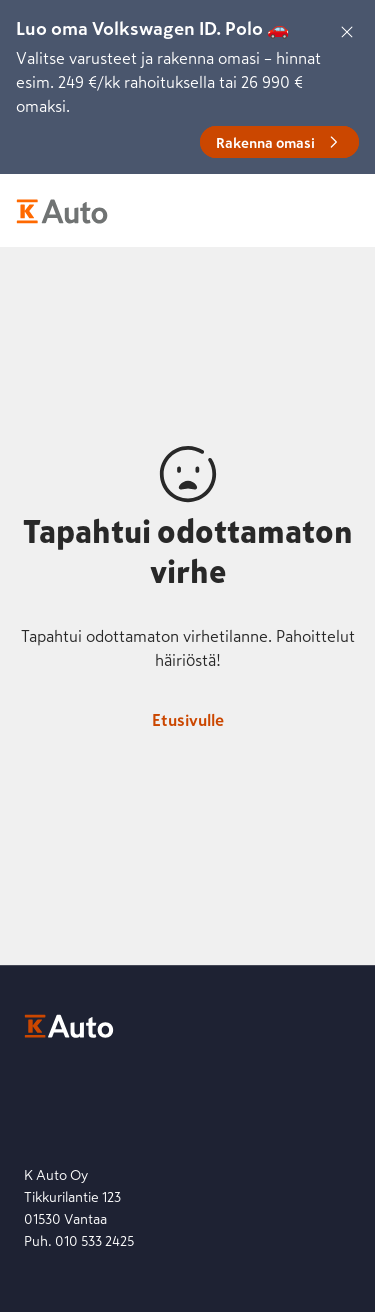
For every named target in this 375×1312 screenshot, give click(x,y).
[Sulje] (347, 32)
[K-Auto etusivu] (62, 211)
